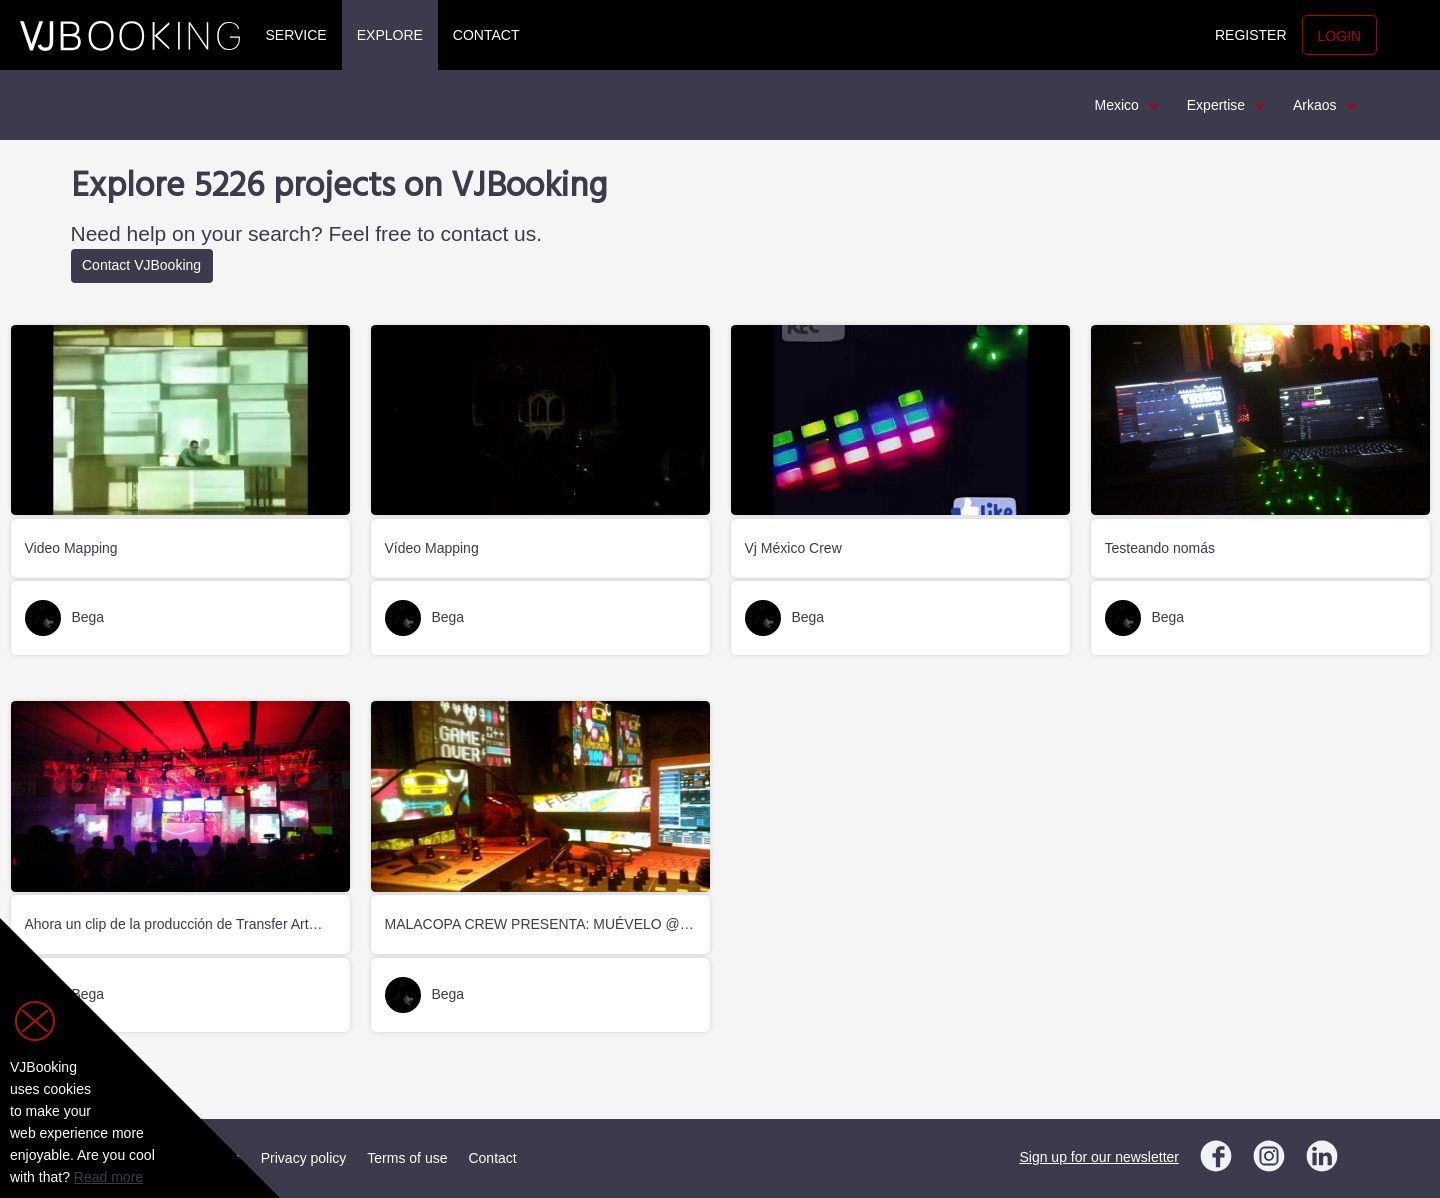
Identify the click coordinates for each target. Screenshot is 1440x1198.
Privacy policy (304, 1158)
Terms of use (407, 1158)
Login (1340, 36)
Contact (486, 35)
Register (1251, 35)
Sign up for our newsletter (1099, 1157)
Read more (108, 1177)
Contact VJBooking (141, 265)
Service (296, 35)
